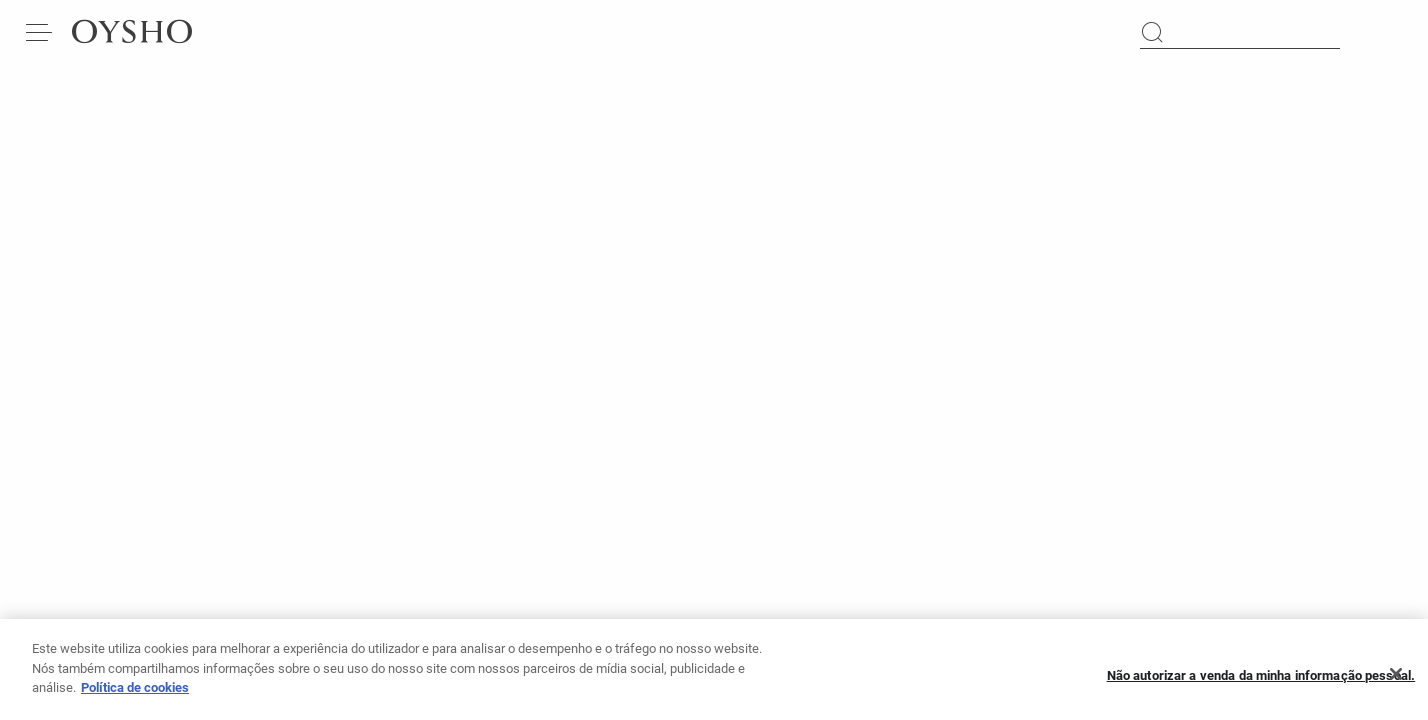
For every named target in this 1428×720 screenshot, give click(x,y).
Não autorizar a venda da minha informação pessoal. (1261, 681)
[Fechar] (1396, 682)
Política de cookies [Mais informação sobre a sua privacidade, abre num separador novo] (135, 694)
